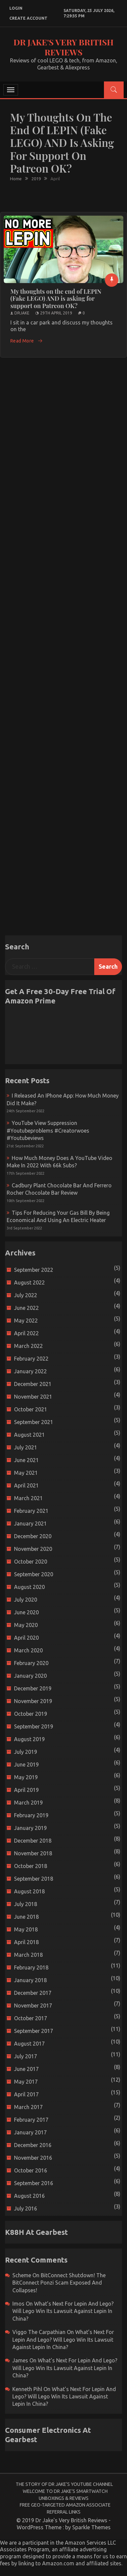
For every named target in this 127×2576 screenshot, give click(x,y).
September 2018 (33, 1879)
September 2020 (33, 1574)
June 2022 (26, 1308)
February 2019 (31, 1815)
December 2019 (32, 1688)
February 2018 (31, 1967)
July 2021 (25, 1447)
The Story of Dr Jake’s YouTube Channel (64, 2484)
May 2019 (26, 1777)
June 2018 (26, 1917)
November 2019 (33, 1701)
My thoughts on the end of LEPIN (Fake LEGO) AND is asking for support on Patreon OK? (55, 298)
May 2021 (26, 1473)
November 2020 (33, 1549)
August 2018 (29, 1891)
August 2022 (29, 1282)
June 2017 (26, 2069)
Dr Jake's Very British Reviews (63, 46)
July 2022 (25, 1295)
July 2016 (25, 2208)
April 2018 (26, 1942)
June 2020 (26, 1612)
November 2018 (33, 1853)
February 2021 (31, 1511)
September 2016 (33, 2183)
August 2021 (29, 1435)
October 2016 (30, 2170)
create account (28, 18)
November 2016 (33, 2158)
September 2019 (33, 1726)
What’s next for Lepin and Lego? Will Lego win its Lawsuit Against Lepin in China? (63, 2311)
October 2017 (30, 2018)
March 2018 (28, 1955)
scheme (21, 2275)
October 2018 (30, 1866)
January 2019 (30, 1828)
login (15, 8)
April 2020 (26, 1638)
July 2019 (25, 1752)
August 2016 (29, 2196)
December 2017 (32, 1993)
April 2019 (26, 1790)
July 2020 (25, 1600)
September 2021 (33, 1422)
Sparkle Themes (91, 2527)
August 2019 (29, 1739)
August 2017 (29, 2044)
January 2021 (30, 1523)
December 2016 (32, 2145)
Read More (26, 340)
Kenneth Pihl (27, 2389)
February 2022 (31, 1359)
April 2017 (26, 2094)
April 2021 (26, 1485)
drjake (21, 313)
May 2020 (26, 1625)
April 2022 (26, 1333)
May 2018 (26, 1929)
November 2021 (33, 1397)
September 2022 (33, 1270)
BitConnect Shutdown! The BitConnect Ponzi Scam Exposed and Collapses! (59, 2282)
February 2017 (31, 2120)
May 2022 (26, 1321)
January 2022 (30, 1371)
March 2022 (28, 1346)
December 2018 (32, 1841)
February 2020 (31, 1663)
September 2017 (33, 2031)
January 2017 (30, 2132)
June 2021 (26, 1460)
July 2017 (25, 2056)
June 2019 (26, 1765)
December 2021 (32, 1384)
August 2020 (29, 1587)
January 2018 (30, 1980)
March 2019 (28, 1803)
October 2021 (30, 1409)
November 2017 (33, 2006)
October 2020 (30, 1562)
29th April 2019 (56, 313)
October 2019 (30, 1714)
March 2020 (28, 1650)
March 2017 (28, 2107)
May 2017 (26, 2082)
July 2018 (25, 1904)
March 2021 (28, 1498)
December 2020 (32, 1536)
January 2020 (30, 1676)
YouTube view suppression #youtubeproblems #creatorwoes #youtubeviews (48, 1130)
